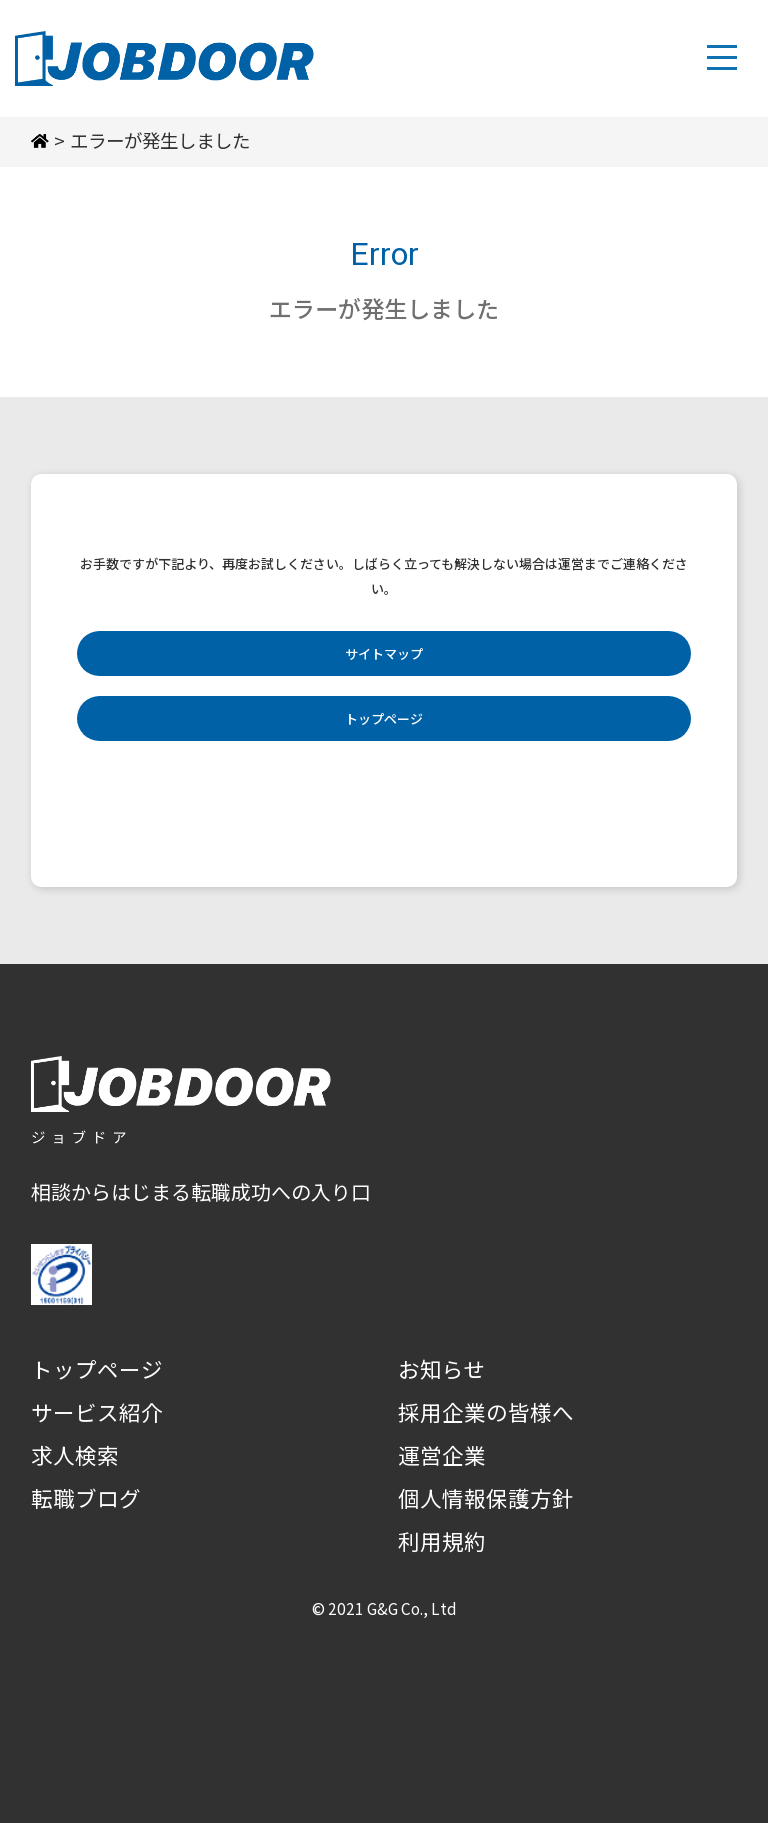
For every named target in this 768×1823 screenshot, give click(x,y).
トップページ (384, 718)
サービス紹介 (97, 1411)
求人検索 (75, 1454)
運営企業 (442, 1454)
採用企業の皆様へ (486, 1411)
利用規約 (442, 1540)
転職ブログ (86, 1497)
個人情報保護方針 (486, 1497)
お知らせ (442, 1368)
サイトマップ (384, 653)
